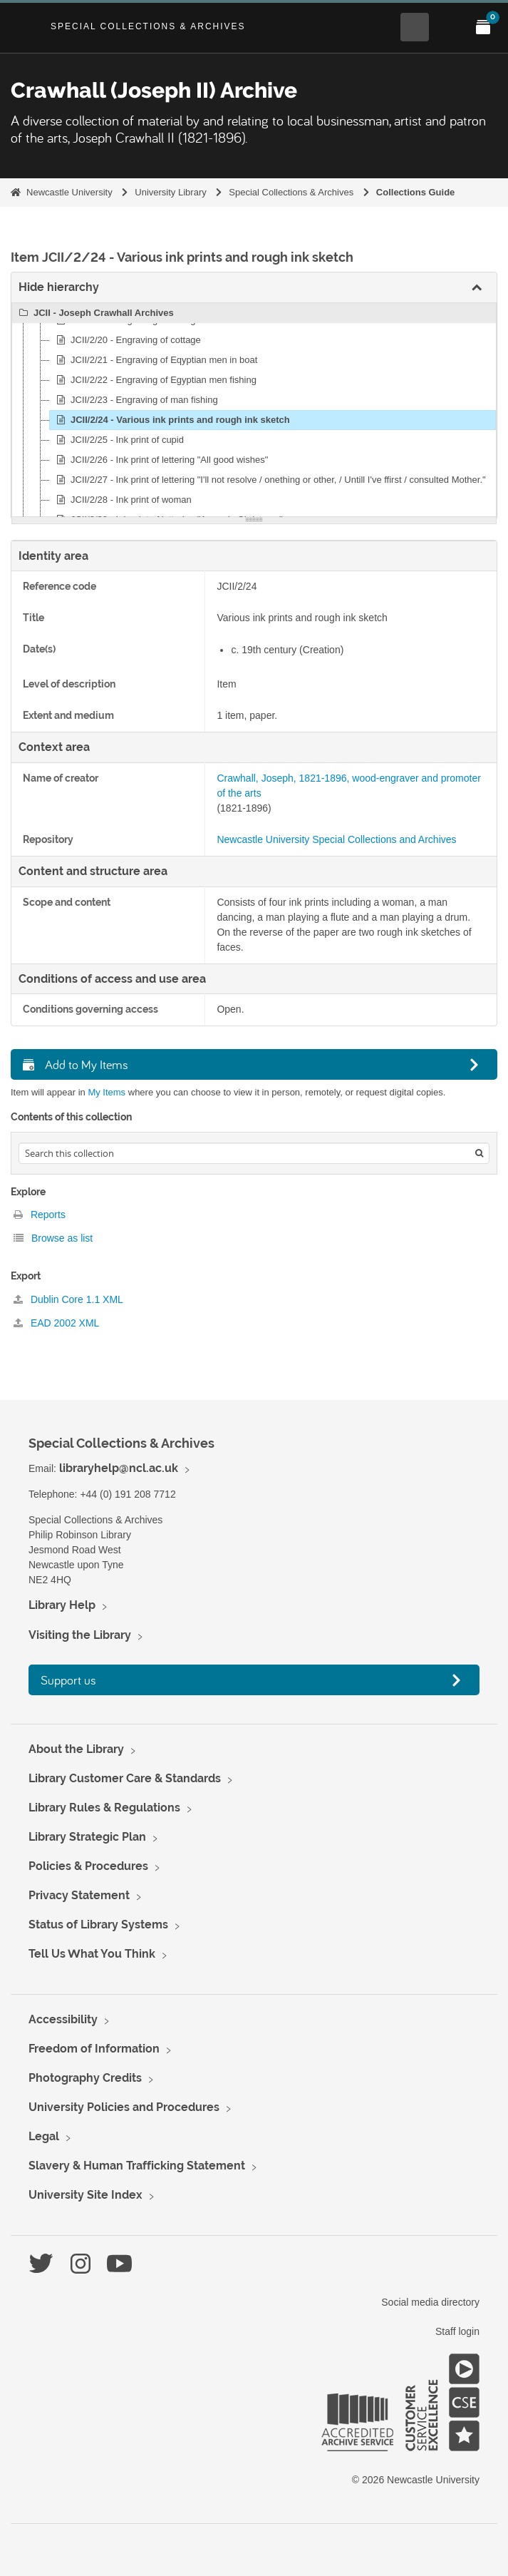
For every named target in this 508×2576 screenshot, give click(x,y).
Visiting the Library (79, 1635)
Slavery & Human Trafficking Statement (136, 2165)
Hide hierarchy (59, 287)
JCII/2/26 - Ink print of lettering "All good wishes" (160, 460)
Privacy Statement (79, 1895)
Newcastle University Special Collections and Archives (336, 839)
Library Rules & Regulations (104, 1807)
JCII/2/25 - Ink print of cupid (118, 440)
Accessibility (63, 2019)
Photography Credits (85, 2078)
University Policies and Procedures (123, 2107)
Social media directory (430, 2302)
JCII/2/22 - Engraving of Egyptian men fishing (154, 380)
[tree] (254, 410)
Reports (40, 1214)
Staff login (457, 2331)
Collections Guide (415, 192)
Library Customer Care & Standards (124, 1778)
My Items (106, 1092)
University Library (170, 192)
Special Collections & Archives (148, 26)
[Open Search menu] (414, 27)
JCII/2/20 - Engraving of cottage (126, 340)
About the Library (76, 1749)
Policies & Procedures (88, 1866)
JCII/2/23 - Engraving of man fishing (135, 400)
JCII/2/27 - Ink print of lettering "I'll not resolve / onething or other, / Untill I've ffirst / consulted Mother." (269, 480)
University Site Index (85, 2195)
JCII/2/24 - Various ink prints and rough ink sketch (171, 420)
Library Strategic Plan (87, 1837)
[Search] (479, 1153)
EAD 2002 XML (56, 1323)
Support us (68, 1680)
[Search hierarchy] (254, 1153)
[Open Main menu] (449, 27)
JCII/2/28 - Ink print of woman (122, 499)
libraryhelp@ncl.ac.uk (118, 1468)
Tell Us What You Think (91, 1954)
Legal (43, 2136)
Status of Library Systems (98, 1924)
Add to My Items (75, 1064)
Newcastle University (69, 192)
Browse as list (53, 1238)
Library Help (61, 1605)
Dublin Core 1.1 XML (68, 1299)
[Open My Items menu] (483, 27)
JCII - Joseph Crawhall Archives (94, 313)
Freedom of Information (94, 2048)
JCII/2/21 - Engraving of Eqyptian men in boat (154, 360)
